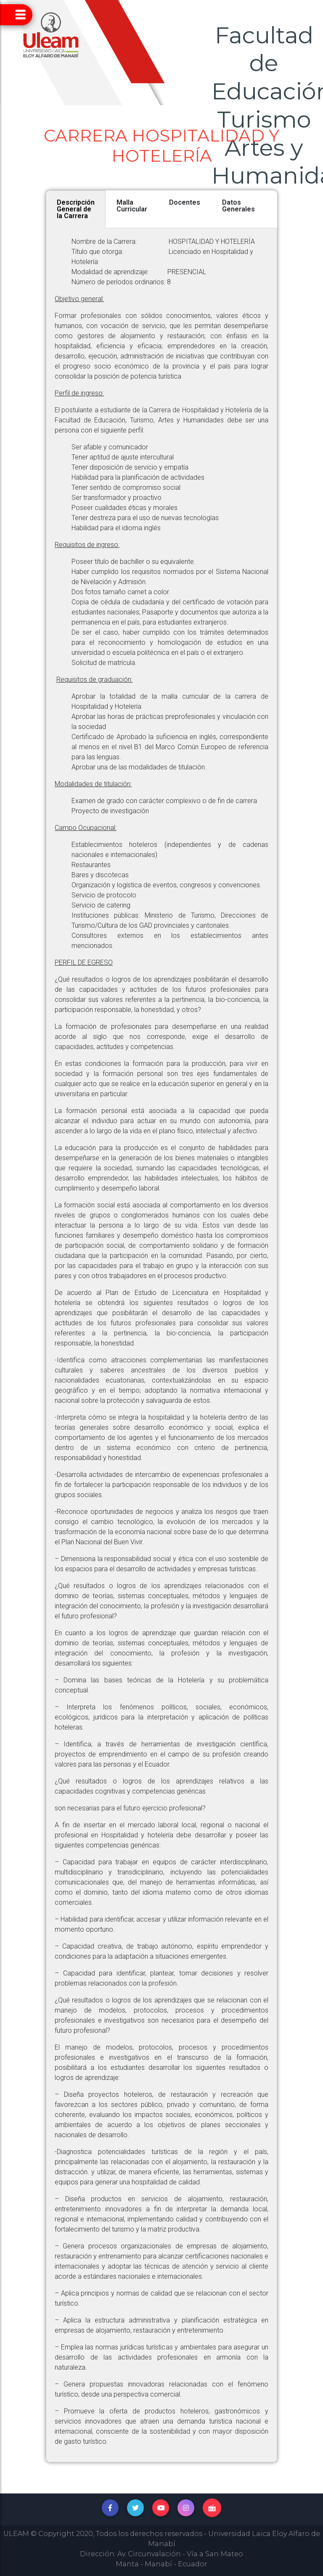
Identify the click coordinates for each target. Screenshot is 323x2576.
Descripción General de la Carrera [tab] (76, 209)
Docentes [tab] (184, 202)
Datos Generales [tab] (238, 205)
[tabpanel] (161, 1345)
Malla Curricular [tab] (131, 205)
